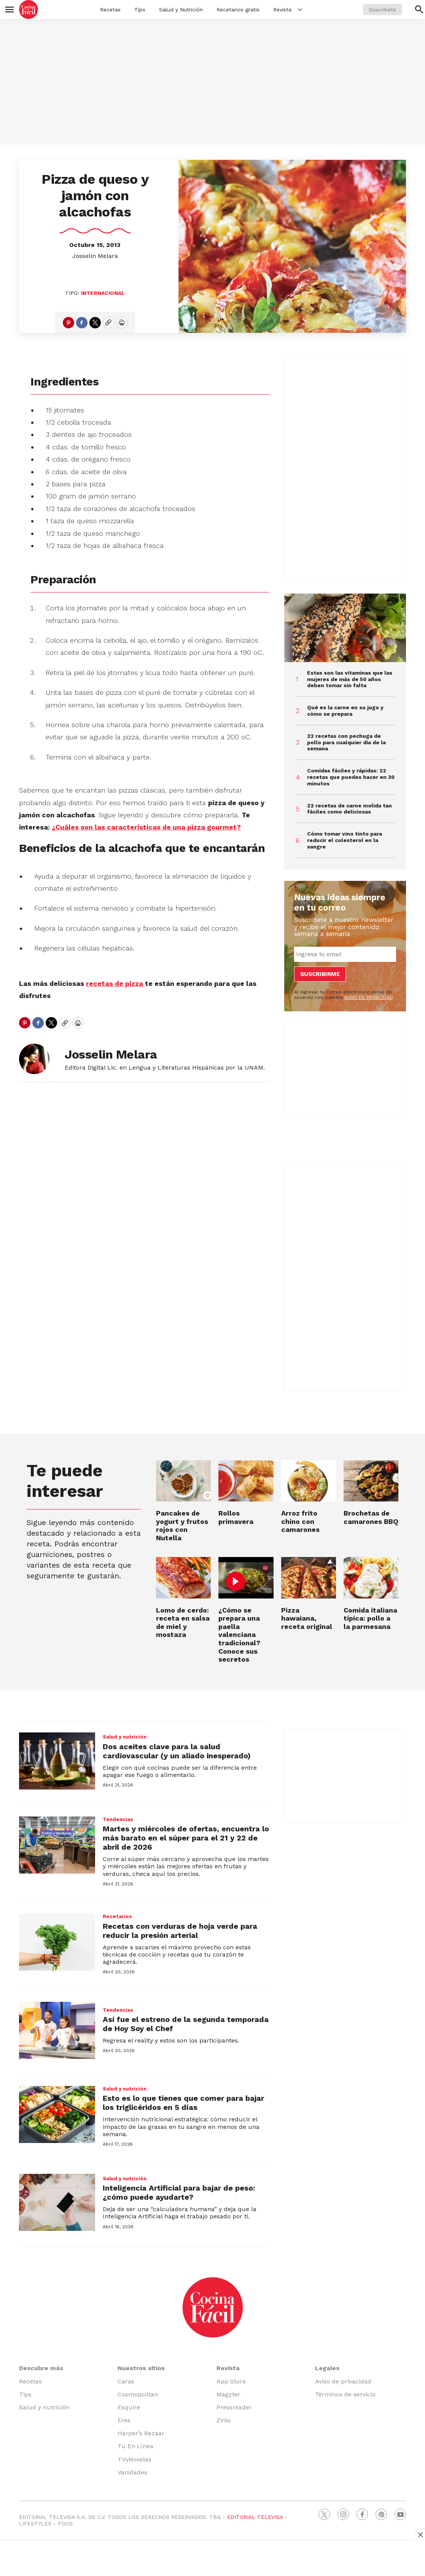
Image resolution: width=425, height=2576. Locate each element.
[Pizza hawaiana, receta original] (308, 1577)
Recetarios (117, 1916)
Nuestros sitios (141, 2368)
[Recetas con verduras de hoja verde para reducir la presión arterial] (57, 1942)
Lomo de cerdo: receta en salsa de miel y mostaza (183, 1622)
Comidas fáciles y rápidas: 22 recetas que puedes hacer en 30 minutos (351, 776)
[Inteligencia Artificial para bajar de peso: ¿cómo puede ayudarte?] (57, 2202)
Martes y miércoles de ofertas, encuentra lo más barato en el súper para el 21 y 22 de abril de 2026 (186, 1838)
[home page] (28, 9)
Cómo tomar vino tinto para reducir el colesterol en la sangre (344, 840)
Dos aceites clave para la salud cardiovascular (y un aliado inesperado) (177, 1751)
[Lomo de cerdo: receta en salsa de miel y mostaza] (183, 1577)
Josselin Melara (95, 256)
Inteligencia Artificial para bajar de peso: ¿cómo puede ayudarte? (179, 2192)
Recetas (110, 9)
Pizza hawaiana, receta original (306, 1618)
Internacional (103, 293)
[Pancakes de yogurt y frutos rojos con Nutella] (183, 1480)
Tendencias (118, 1819)
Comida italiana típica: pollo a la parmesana (370, 1618)
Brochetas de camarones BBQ (371, 1517)
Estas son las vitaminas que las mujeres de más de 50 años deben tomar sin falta (349, 679)
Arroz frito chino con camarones (300, 1521)
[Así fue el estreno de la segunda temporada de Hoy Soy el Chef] (57, 2030)
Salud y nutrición (124, 1737)
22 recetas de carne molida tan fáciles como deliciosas (349, 808)
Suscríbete (382, 9)
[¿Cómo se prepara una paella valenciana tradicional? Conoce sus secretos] (245, 1577)
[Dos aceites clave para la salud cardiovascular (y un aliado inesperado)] (57, 1761)
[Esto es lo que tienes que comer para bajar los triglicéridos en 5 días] (57, 2114)
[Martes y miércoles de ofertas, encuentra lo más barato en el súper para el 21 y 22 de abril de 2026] (57, 1845)
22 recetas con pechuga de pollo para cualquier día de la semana (346, 742)
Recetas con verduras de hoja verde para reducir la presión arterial (180, 1931)
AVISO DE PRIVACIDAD (368, 997)
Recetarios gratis (237, 9)
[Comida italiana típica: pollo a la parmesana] (371, 1577)
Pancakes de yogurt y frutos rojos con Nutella (182, 1525)
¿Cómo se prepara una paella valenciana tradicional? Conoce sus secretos (239, 1635)
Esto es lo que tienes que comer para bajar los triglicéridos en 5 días (183, 2103)
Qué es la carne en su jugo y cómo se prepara (345, 710)
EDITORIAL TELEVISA (255, 2517)
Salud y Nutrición (181, 9)
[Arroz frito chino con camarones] (308, 1480)
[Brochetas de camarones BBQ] (371, 1480)
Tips (139, 9)
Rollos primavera (235, 1517)
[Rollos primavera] (245, 1480)
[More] (300, 9)
